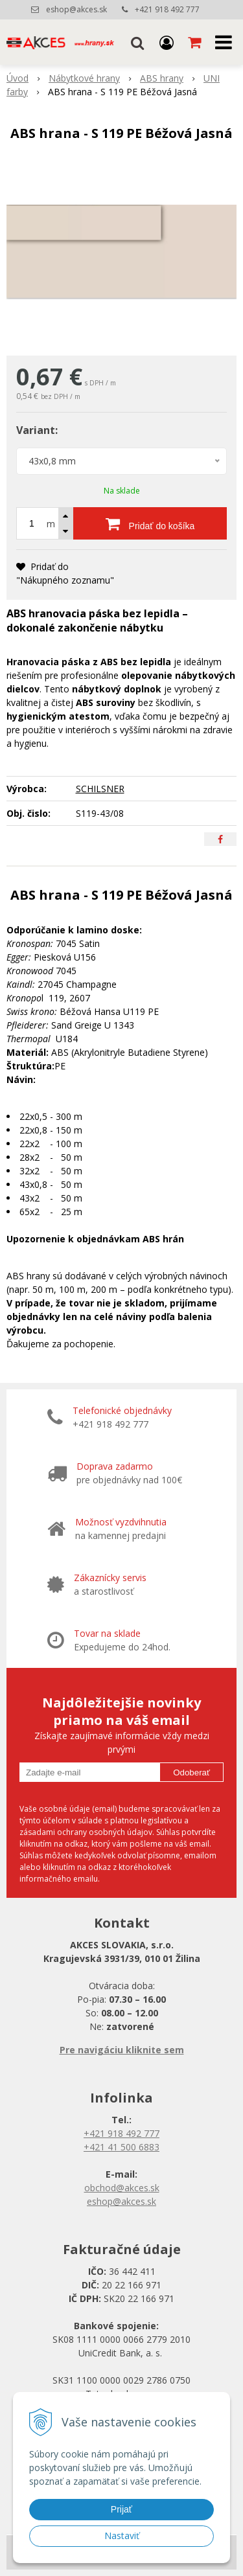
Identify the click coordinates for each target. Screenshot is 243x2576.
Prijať (121, 2509)
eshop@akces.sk (76, 9)
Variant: (37, 430)
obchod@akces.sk (121, 2188)
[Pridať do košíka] (150, 523)
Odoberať (191, 1772)
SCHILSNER (100, 788)
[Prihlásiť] (166, 42)
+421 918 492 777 (167, 9)
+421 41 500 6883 (121, 2147)
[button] (137, 42)
